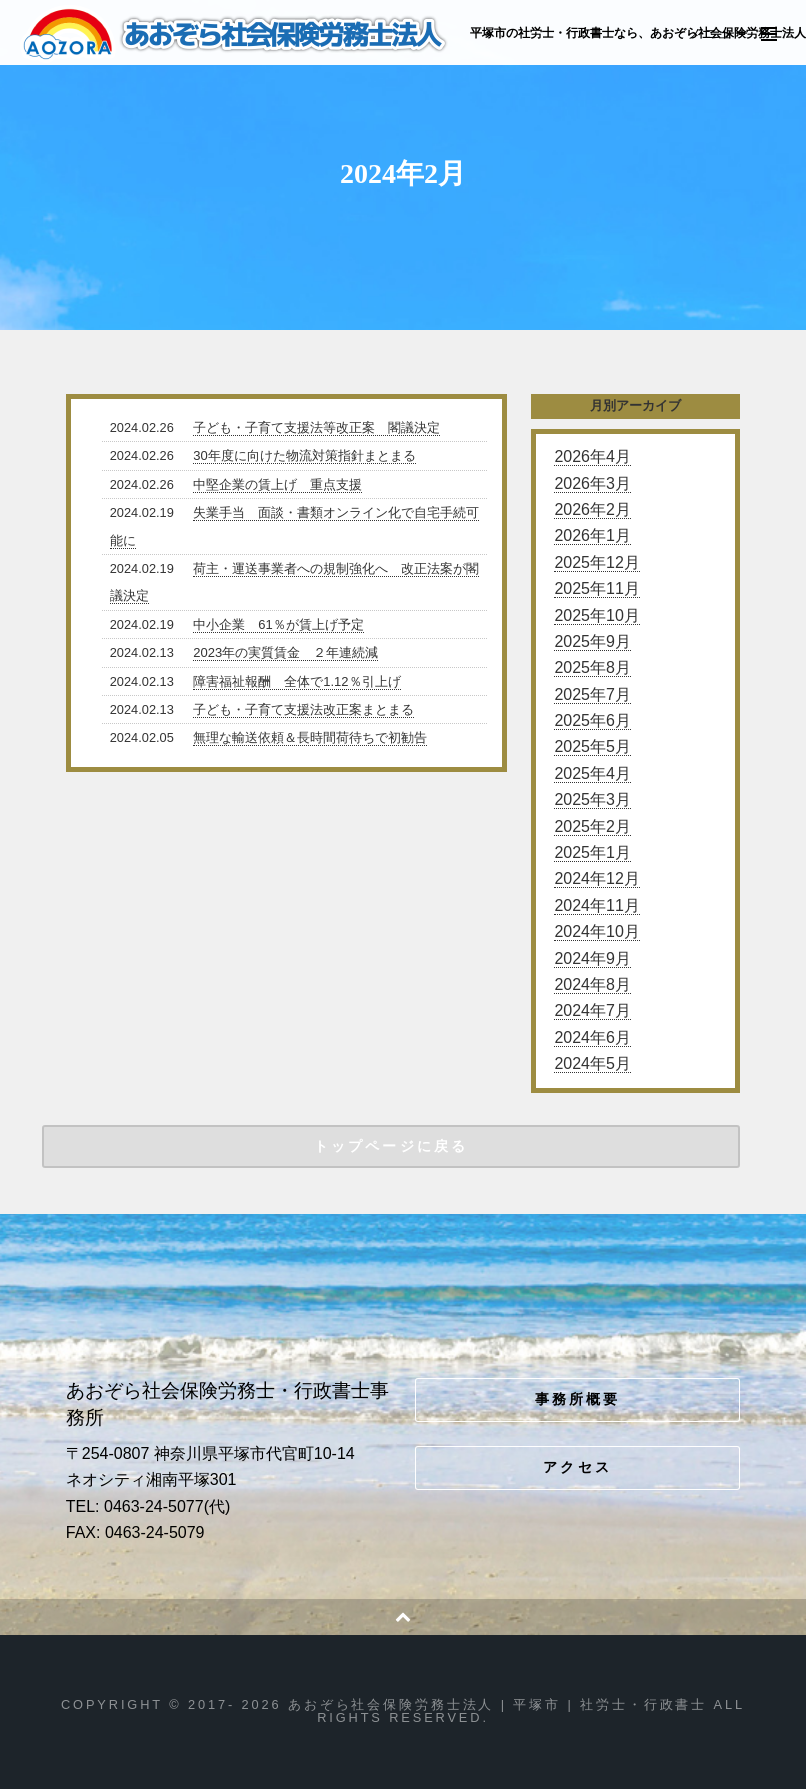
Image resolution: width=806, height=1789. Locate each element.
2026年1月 (592, 535)
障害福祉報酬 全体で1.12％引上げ (296, 681)
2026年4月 (592, 456)
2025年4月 (592, 773)
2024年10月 (596, 931)
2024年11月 (596, 905)
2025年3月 (592, 799)
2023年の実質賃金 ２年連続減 (285, 652)
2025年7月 (592, 694)
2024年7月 (592, 1010)
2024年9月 (592, 958)
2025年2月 (592, 826)
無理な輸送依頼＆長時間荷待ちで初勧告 (310, 737)
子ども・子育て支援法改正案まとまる (303, 709)
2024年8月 (592, 984)
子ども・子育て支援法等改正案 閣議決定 (316, 427)
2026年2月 (592, 509)
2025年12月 (596, 562)
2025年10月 (596, 615)
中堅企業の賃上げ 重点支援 (277, 484)
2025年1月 (592, 852)
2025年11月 (596, 588)
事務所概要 (578, 1399)
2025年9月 (592, 641)
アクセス (577, 1467)
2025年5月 (592, 746)
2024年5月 (592, 1063)
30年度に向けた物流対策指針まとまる (304, 455)
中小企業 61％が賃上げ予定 (278, 624)
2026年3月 (592, 483)
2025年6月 (592, 720)
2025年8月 (592, 667)
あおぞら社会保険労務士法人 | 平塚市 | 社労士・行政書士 (236, 34)
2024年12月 (596, 878)
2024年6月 (592, 1037)
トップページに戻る (391, 1146)
